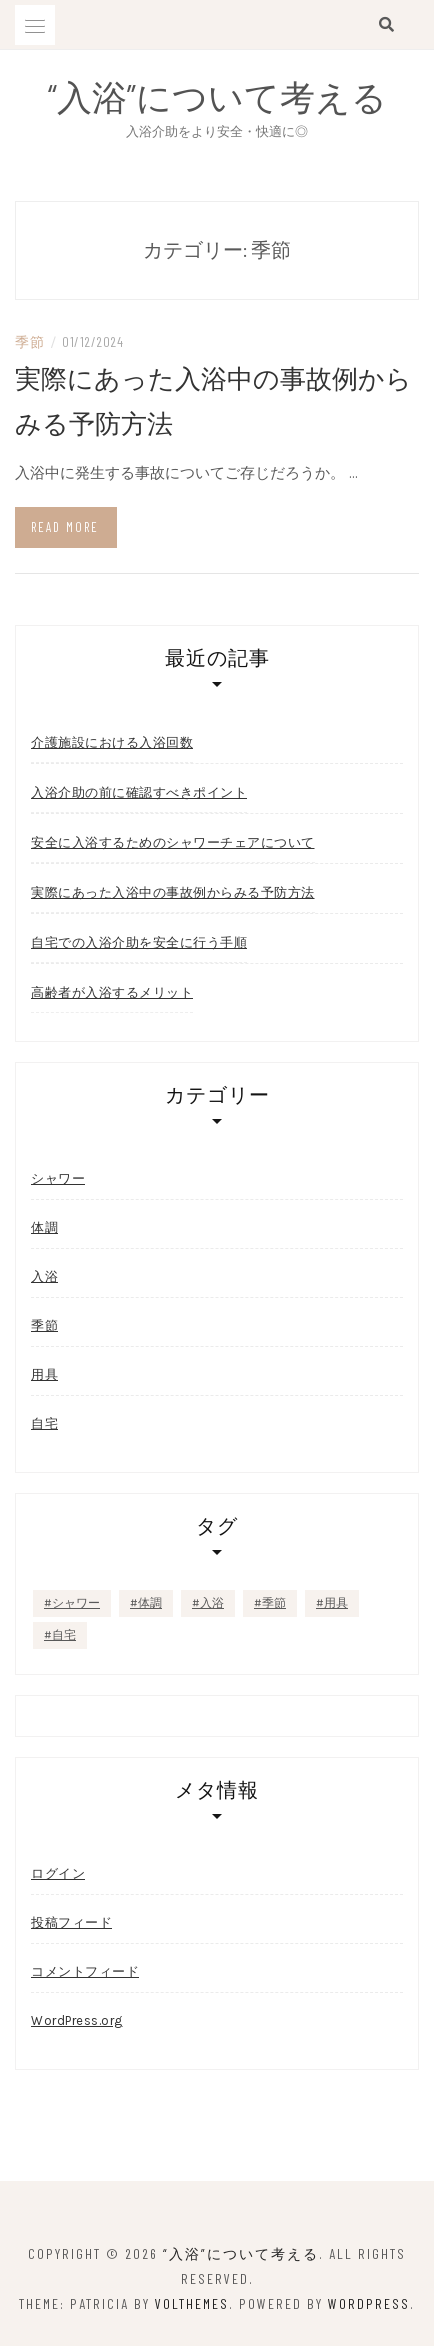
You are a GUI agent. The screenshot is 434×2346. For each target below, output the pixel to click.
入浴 (44, 1276)
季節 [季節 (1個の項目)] (274, 1603)
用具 (44, 1374)
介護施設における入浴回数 (112, 742)
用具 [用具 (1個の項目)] (336, 1603)
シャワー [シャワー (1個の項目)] (76, 1603)
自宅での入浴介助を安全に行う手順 (139, 942)
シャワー (58, 1178)
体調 (44, 1227)
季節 (29, 341)
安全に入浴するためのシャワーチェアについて (173, 842)
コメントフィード (85, 1971)
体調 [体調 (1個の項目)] (150, 1603)
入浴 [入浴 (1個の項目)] (212, 1603)
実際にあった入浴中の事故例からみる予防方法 (173, 892)
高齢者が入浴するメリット (112, 992)
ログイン (58, 1873)
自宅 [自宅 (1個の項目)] (64, 1635)
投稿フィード (71, 1922)
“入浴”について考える (217, 96)
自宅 (44, 1423)
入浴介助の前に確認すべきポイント (139, 792)
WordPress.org (77, 2020)
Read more (65, 527)
